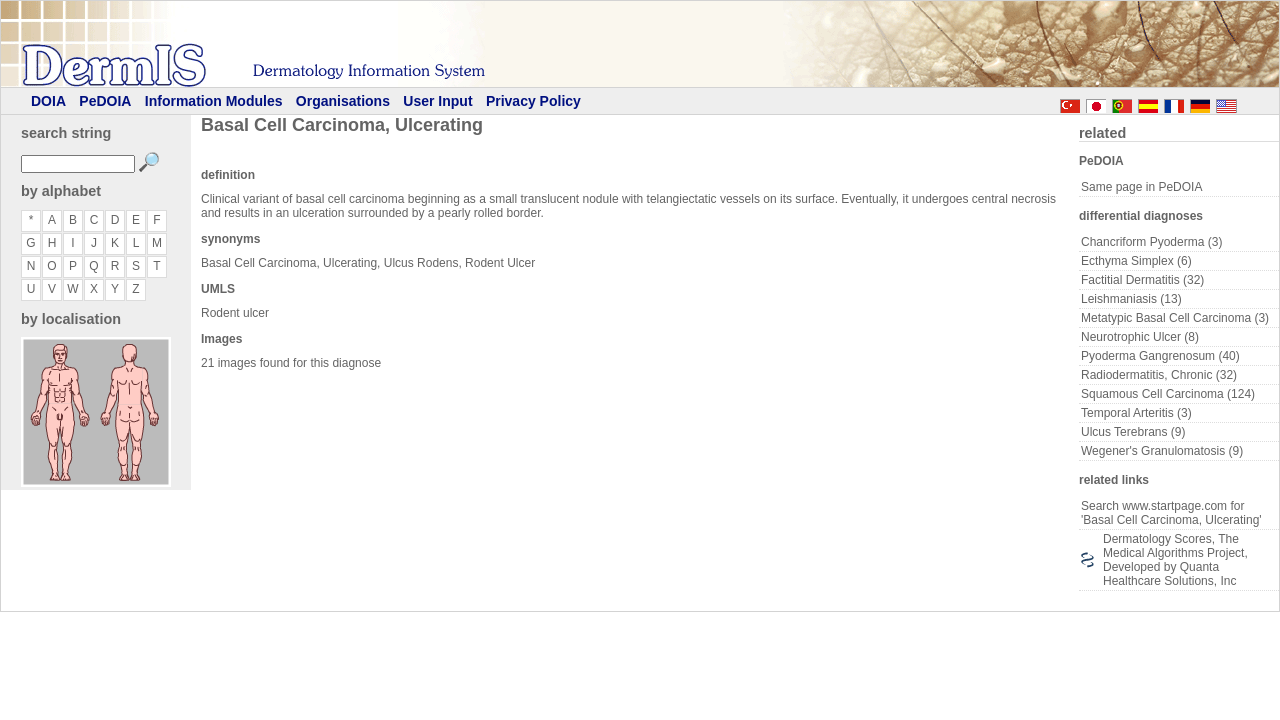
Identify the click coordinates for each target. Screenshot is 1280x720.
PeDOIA (105, 101)
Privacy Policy (533, 101)
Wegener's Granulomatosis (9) (1162, 451)
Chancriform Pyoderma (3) (1151, 242)
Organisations (343, 101)
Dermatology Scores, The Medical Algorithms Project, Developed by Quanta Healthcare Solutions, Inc (1175, 560)
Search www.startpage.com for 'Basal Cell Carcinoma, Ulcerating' (1171, 513)
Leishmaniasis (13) (1131, 299)
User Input (437, 101)
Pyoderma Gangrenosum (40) (1160, 356)
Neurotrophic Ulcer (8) (1140, 337)
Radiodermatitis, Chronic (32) (1159, 375)
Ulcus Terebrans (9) (1133, 432)
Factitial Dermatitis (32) (1142, 280)
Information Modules (214, 101)
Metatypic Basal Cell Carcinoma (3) (1175, 318)
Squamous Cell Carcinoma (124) (1168, 394)
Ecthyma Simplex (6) (1136, 261)
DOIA (48, 101)
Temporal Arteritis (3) (1136, 413)
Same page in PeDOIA (1141, 187)
